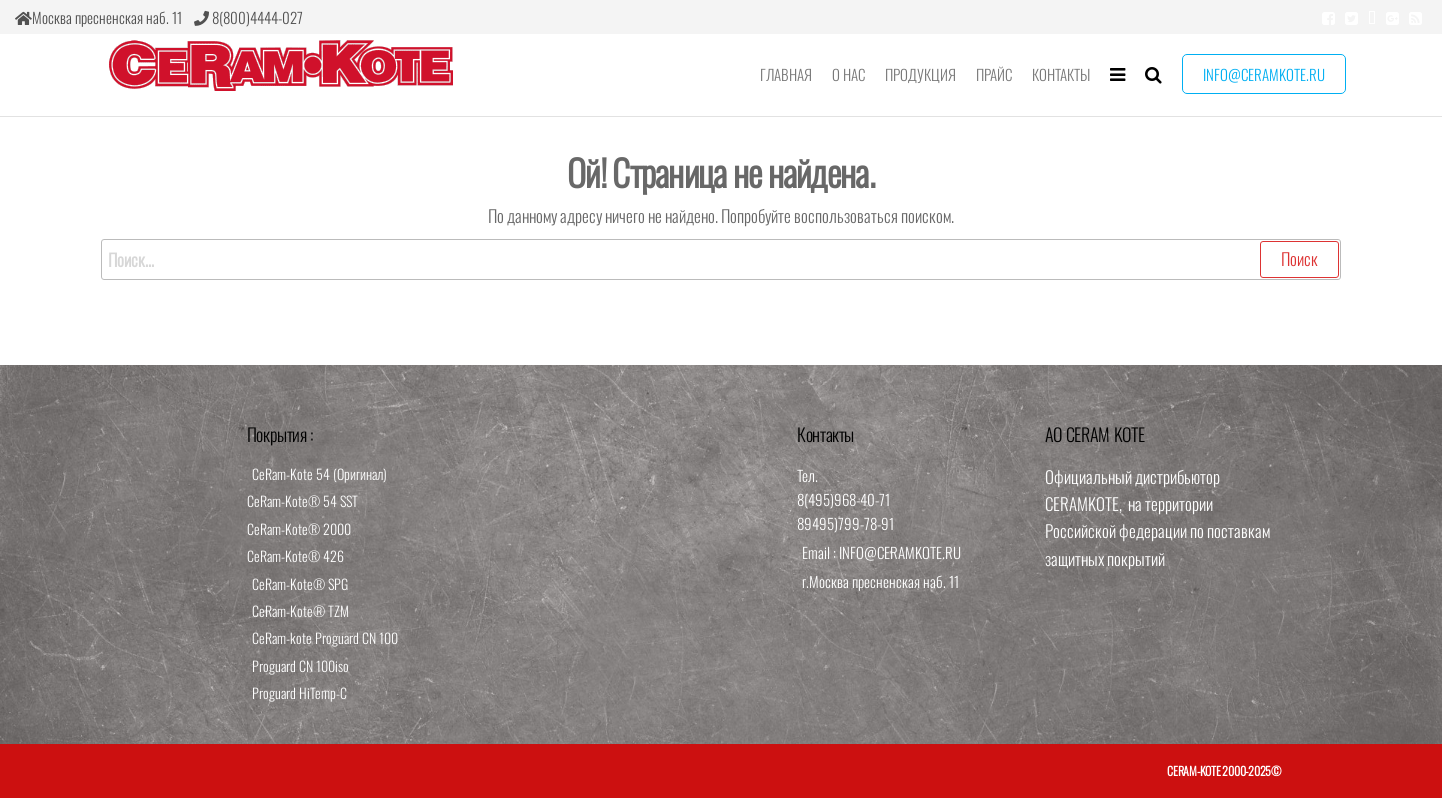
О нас (848, 74)
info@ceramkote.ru (1264, 74)
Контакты (1061, 74)
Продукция (920, 74)
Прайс (994, 74)
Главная (786, 74)
